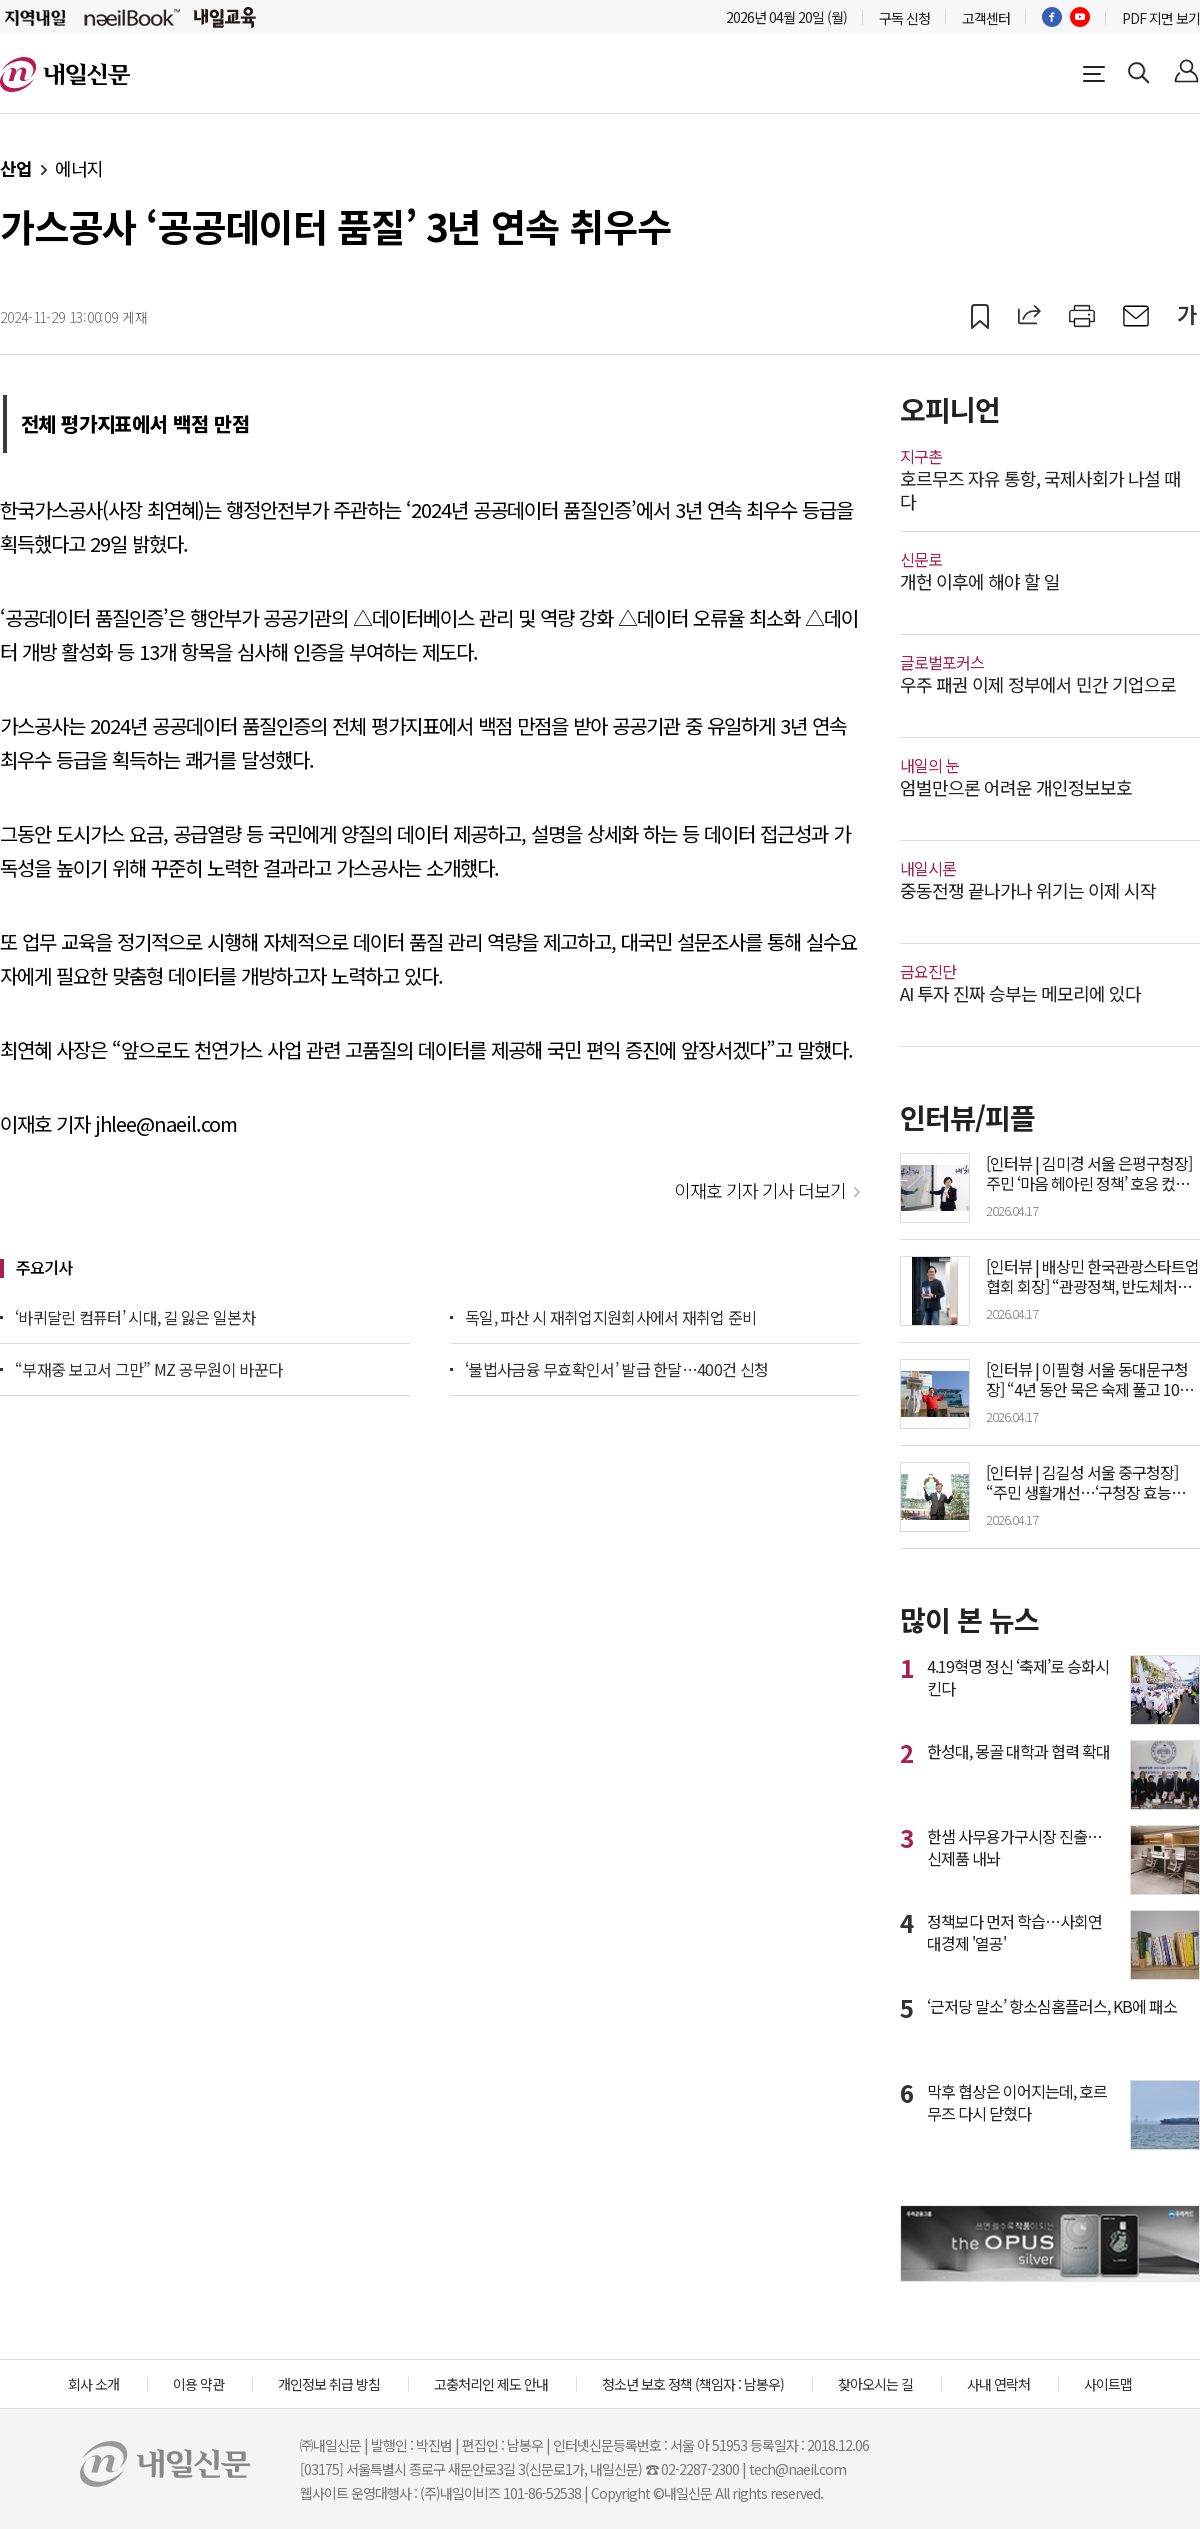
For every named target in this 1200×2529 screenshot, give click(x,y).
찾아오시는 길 (875, 2384)
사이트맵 (1108, 2384)
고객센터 (986, 18)
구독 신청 (904, 18)
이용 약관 (198, 2384)
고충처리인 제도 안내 (491, 2384)
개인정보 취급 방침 (329, 2384)
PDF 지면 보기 (1161, 18)
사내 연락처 (998, 2384)
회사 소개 (93, 2384)
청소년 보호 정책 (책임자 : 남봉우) (693, 2384)
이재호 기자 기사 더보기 (760, 1190)
